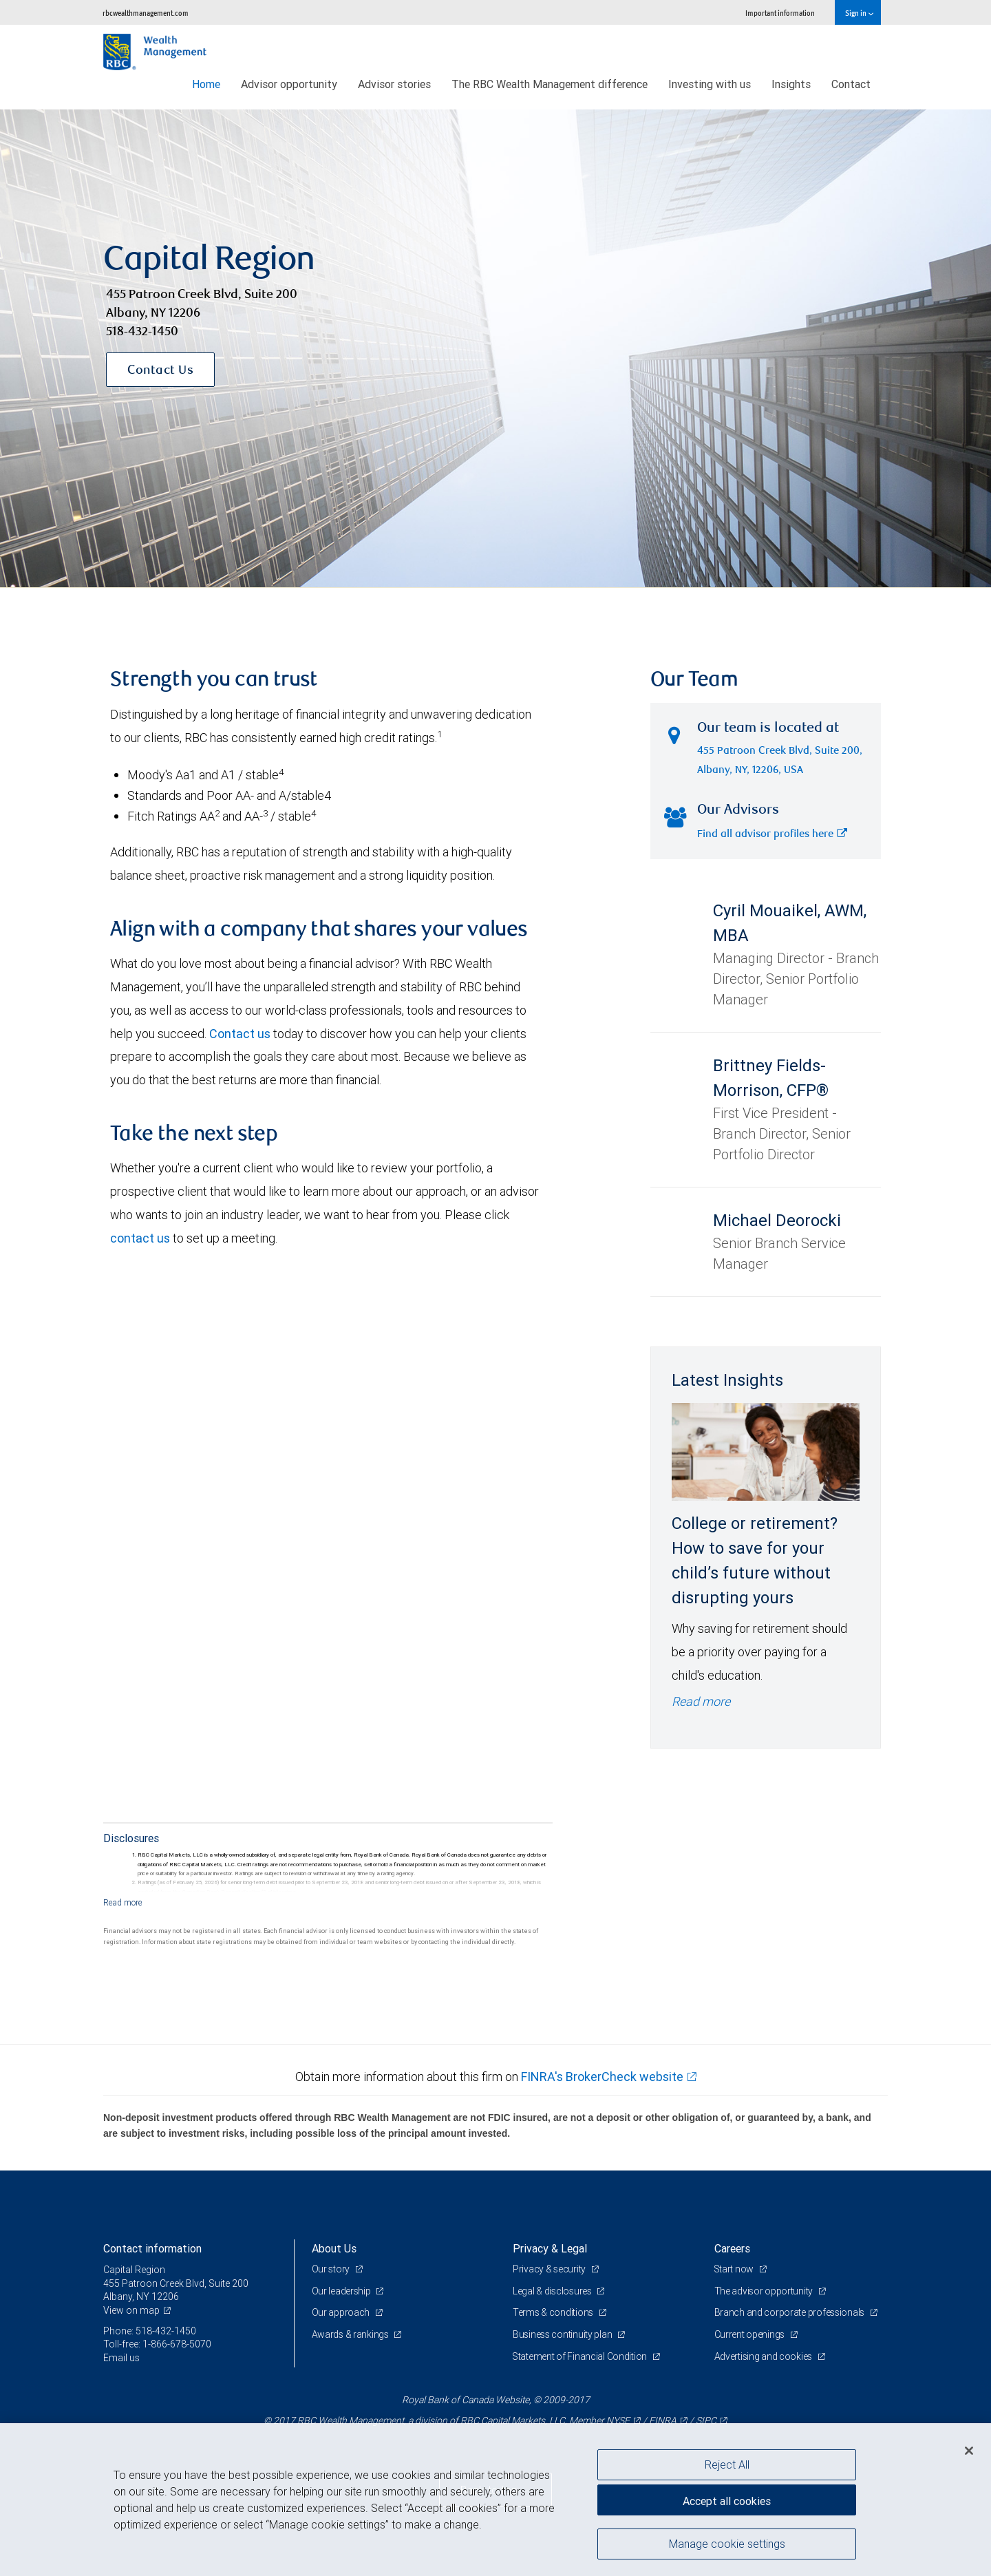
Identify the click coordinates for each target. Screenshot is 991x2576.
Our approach (342, 2312)
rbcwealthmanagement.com (146, 12)
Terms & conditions (554, 2312)
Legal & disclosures (553, 2291)
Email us (121, 2358)
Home (206, 84)
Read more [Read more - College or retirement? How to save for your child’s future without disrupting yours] (701, 1701)
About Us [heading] (334, 2248)
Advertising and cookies (764, 2356)
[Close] (969, 2451)
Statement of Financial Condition (581, 2356)
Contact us (239, 1034)
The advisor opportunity (764, 2291)
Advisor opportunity (289, 84)
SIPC (706, 2420)
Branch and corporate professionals (790, 2312)
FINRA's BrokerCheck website (602, 2076)
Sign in (859, 12)
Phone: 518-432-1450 (149, 2331)
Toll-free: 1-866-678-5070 (157, 2344)
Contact (851, 84)
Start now (735, 2269)
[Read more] (122, 1902)
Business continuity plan (563, 2334)
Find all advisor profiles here (772, 835)
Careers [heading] (732, 2248)
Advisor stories (394, 84)
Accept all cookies (727, 2500)
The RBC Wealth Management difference (549, 84)
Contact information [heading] (152, 2248)
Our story (332, 2269)
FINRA (662, 2420)
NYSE (618, 2420)
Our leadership (342, 2291)
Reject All (727, 2464)
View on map (131, 2310)
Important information (780, 12)
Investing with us (709, 84)
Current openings (750, 2334)
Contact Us (160, 371)
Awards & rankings (351, 2334)
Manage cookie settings (727, 2544)
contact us (140, 1238)
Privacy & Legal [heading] (550, 2248)
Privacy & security (550, 2269)
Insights (791, 84)
